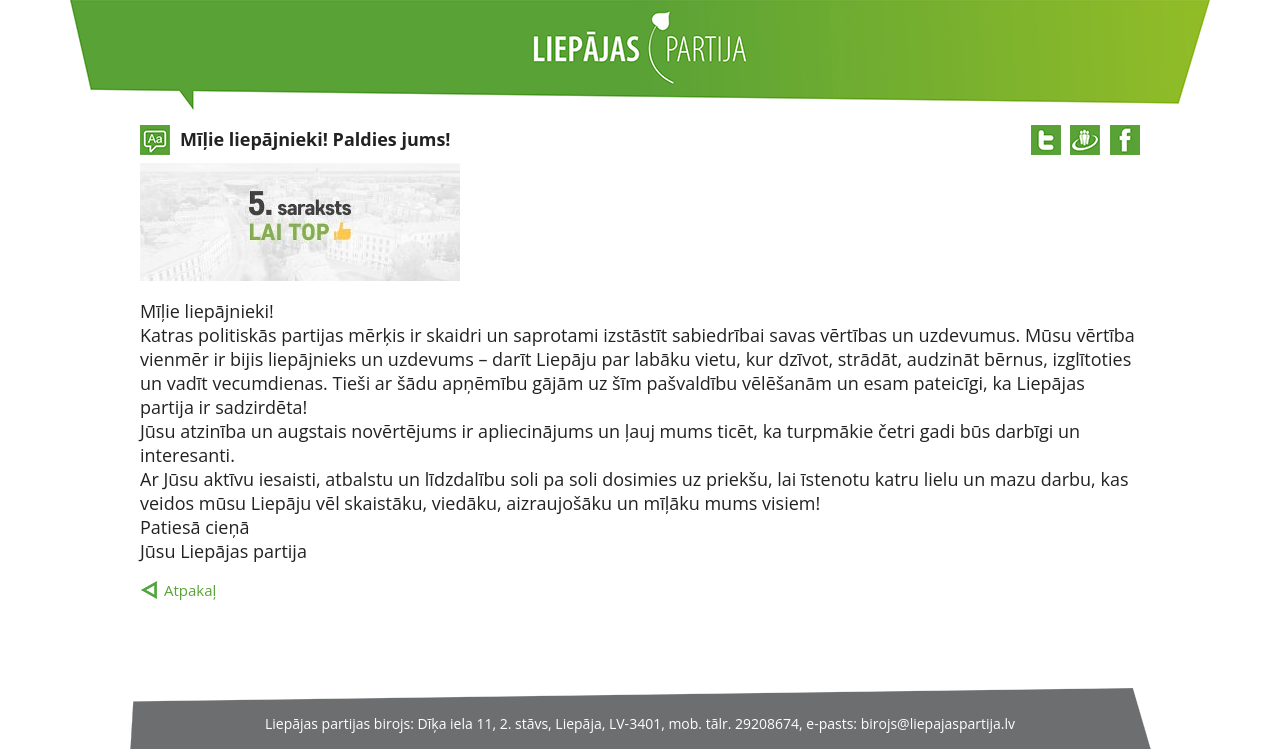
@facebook (1125, 140)
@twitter (1046, 140)
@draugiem (1085, 140)
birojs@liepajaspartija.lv (938, 723)
